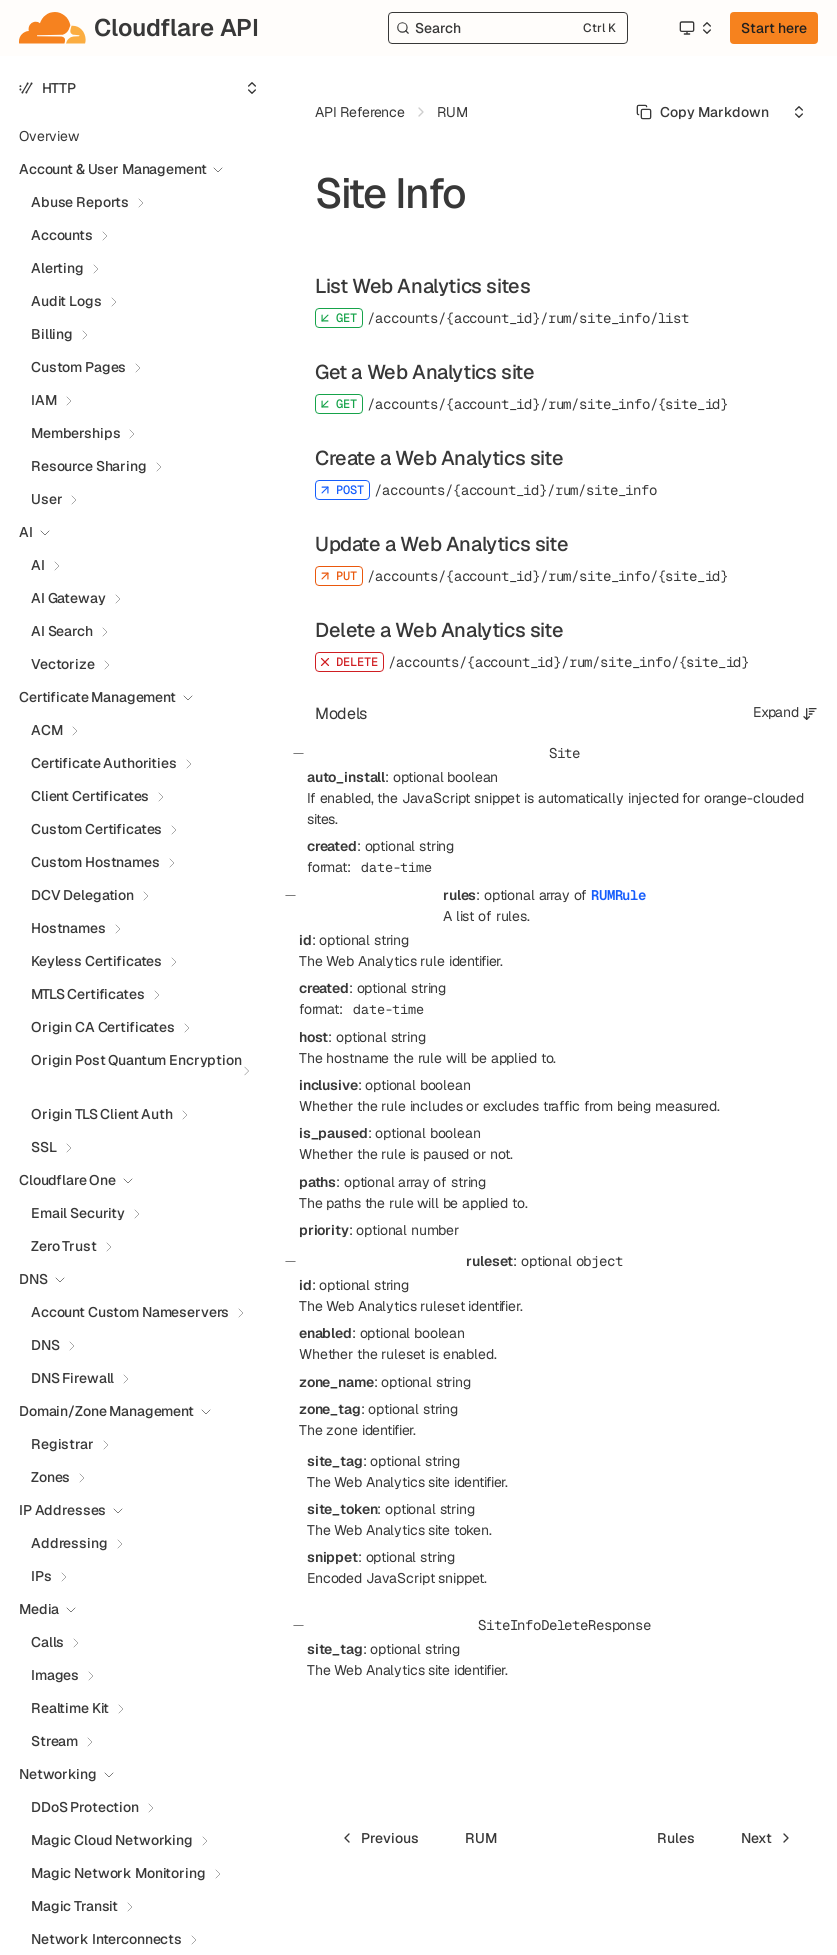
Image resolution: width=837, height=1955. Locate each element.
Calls (47, 1642)
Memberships (75, 433)
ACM (47, 730)
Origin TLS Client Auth (102, 1114)
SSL (44, 1147)
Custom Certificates (96, 829)
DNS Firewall (72, 1378)
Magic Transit (74, 1906)
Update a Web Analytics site (441, 544)
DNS (45, 1345)
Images (55, 1675)
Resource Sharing (89, 466)
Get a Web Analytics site (424, 372)
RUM (452, 112)
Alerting (57, 268)
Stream (54, 1741)
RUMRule (618, 895)
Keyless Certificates (96, 961)
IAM (44, 400)
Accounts (62, 235)
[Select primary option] (702, 112)
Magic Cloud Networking (112, 1840)
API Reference (360, 112)
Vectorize (63, 664)
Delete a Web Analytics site (439, 630)
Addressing (69, 1543)
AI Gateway (68, 598)
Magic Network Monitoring (118, 1873)
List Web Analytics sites (422, 286)
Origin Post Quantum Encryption (136, 1060)
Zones (50, 1477)
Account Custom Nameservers (130, 1312)
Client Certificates (90, 796)
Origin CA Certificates (103, 1027)
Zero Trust (64, 1246)
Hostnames (68, 928)
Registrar (62, 1444)
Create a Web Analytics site (439, 458)
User (46, 499)
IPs (41, 1576)
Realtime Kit (70, 1708)
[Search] (508, 28)
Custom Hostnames (95, 862)
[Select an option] (695, 28)
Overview (49, 136)
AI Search (62, 631)
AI (38, 565)
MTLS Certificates (88, 994)
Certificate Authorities (104, 763)
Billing (52, 334)
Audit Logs (66, 301)
